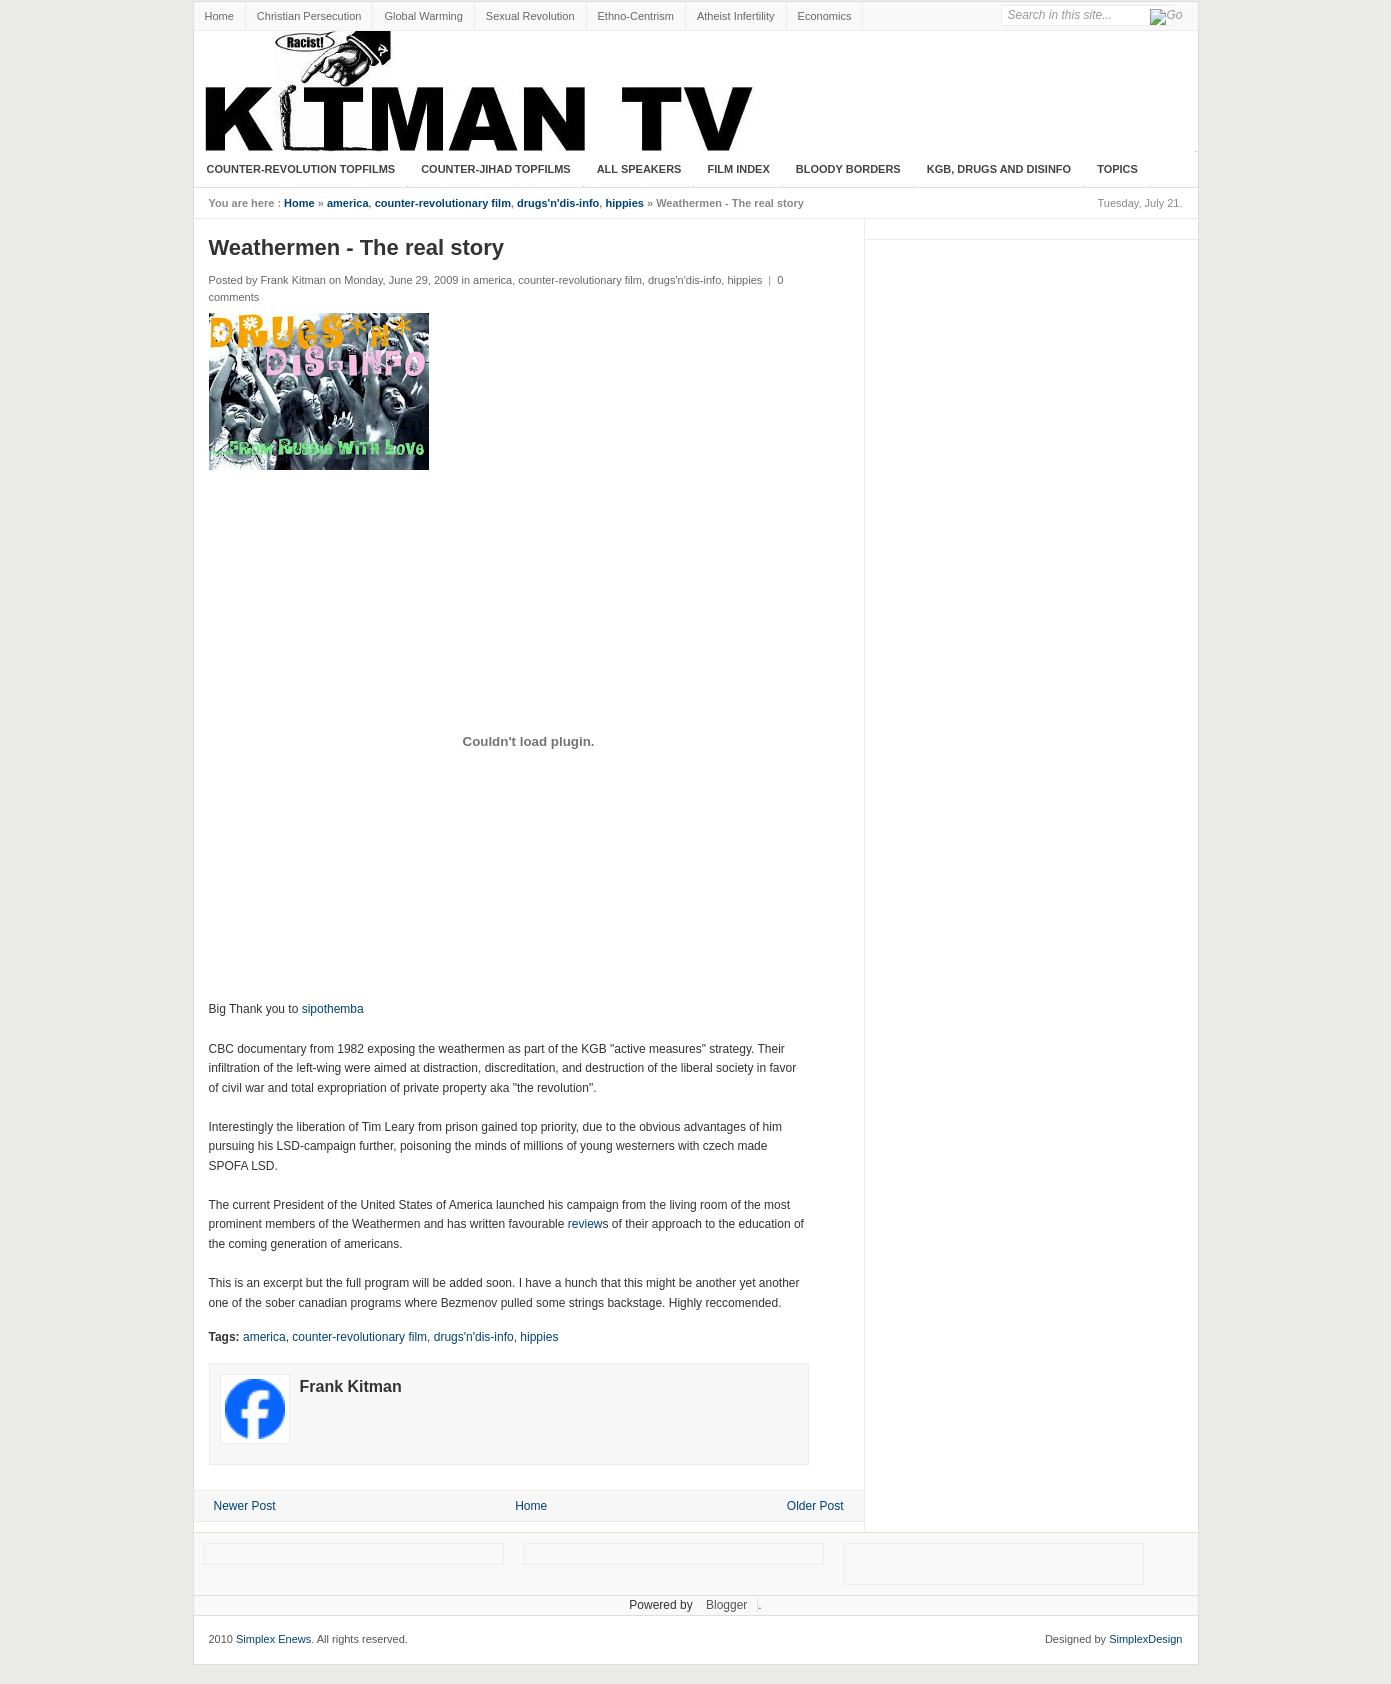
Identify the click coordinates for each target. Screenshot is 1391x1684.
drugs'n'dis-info (558, 203)
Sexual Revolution (530, 16)
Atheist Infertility (736, 16)
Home (219, 16)
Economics (825, 16)
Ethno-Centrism (636, 16)
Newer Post (245, 1506)
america (348, 203)
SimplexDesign (1145, 1639)
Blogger (726, 1605)
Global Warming (423, 16)
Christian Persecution (309, 16)
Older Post (815, 1506)
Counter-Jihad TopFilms (496, 169)
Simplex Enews (273, 1639)
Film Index (738, 169)
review (585, 1224)
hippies (624, 203)
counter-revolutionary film (443, 203)
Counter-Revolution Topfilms (301, 169)
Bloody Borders (848, 169)
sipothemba (333, 1009)
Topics (1117, 169)
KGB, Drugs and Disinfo (999, 169)
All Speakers (639, 169)
